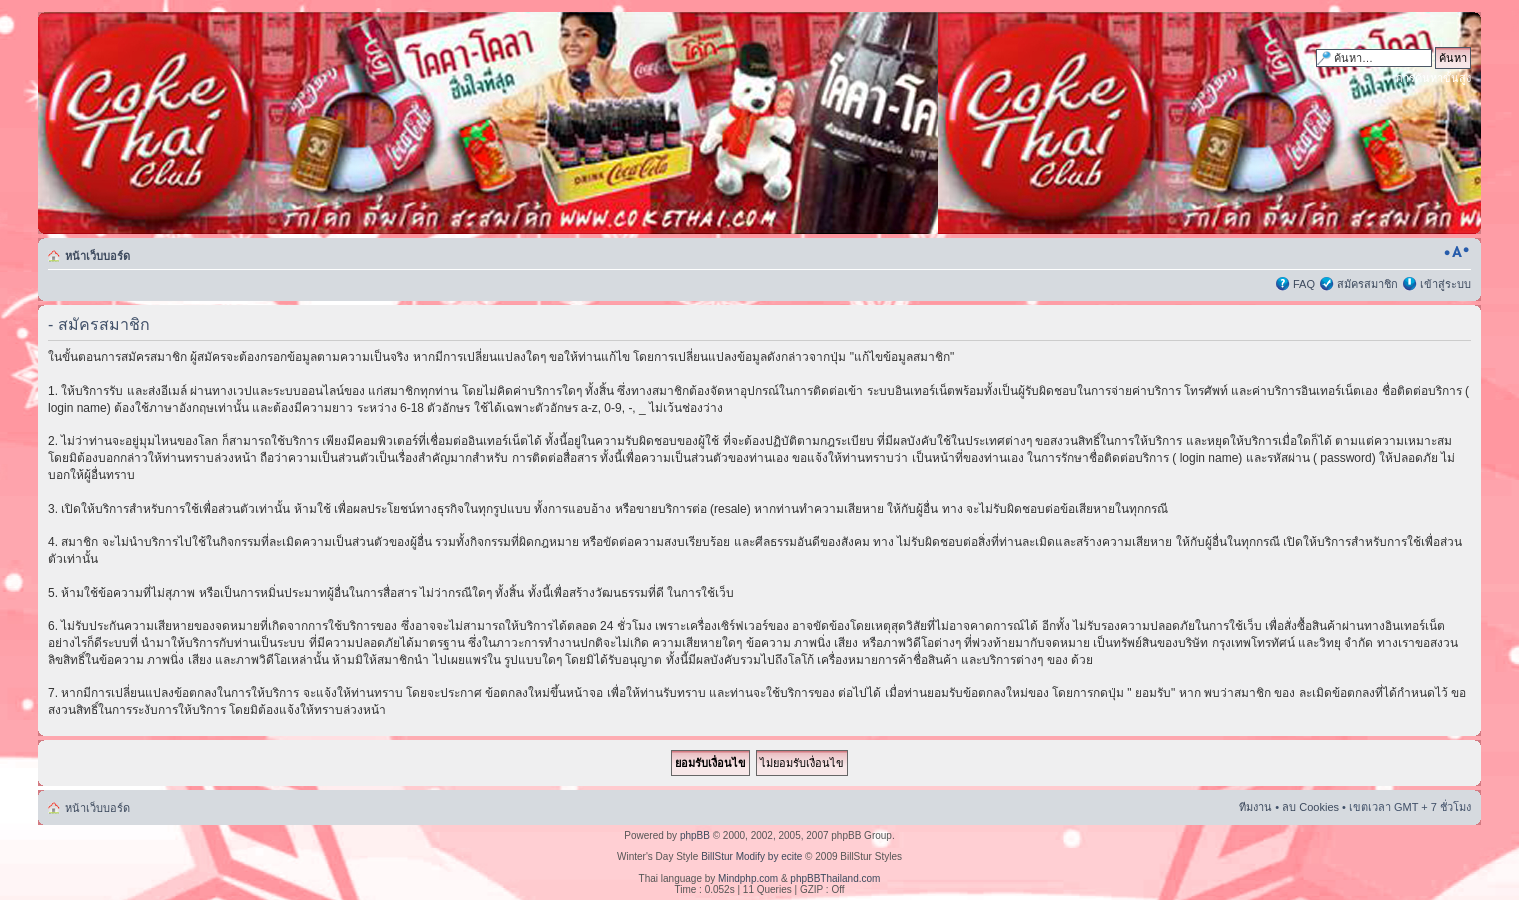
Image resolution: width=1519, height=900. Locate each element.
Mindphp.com (748, 878)
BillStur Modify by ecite (751, 856)
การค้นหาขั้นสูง (1433, 78)
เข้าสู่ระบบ (1445, 284)
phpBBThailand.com (835, 878)
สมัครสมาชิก (1367, 284)
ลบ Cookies (1310, 807)
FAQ (1304, 284)
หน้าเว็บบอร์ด (97, 256)
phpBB (695, 835)
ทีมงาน (1255, 807)
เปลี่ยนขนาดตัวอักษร (1456, 252)
